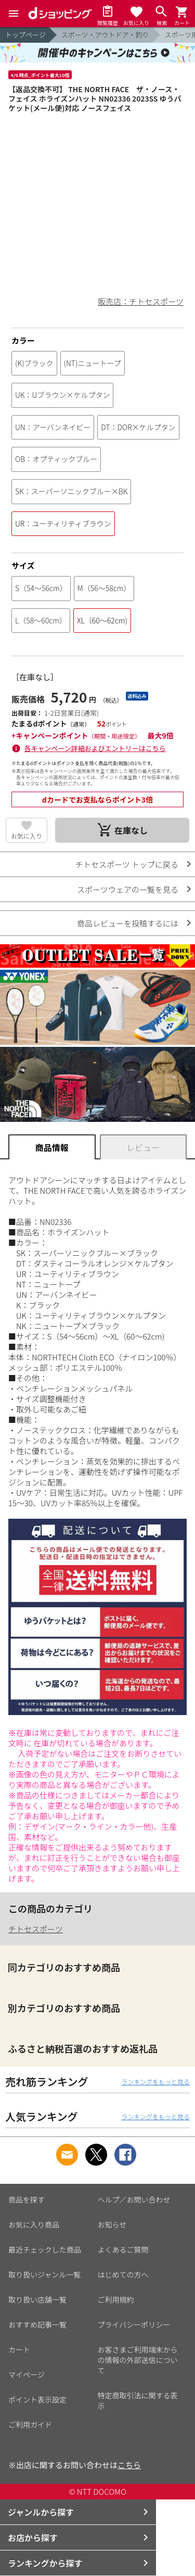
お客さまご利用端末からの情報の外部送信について (138, 2359)
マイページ (26, 2374)
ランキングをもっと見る (155, 2081)
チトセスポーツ (35, 1928)
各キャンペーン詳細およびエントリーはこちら (95, 748)
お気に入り (26, 835)
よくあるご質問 (123, 2249)
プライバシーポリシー (134, 2324)
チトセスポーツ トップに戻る (126, 864)
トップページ (25, 35)
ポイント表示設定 (37, 2399)
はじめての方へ (123, 2274)
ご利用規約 (116, 2299)
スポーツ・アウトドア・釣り (105, 35)
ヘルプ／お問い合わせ (134, 2199)
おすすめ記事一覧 (37, 2324)
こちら (129, 2464)
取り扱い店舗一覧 (37, 2299)
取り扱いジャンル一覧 (44, 2274)
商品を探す (26, 2199)
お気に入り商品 (33, 2224)
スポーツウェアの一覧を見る (127, 889)
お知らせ (112, 2224)
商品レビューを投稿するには (127, 923)
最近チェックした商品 (44, 2249)
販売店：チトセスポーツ (141, 301)
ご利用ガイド (30, 2424)
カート (19, 2349)
